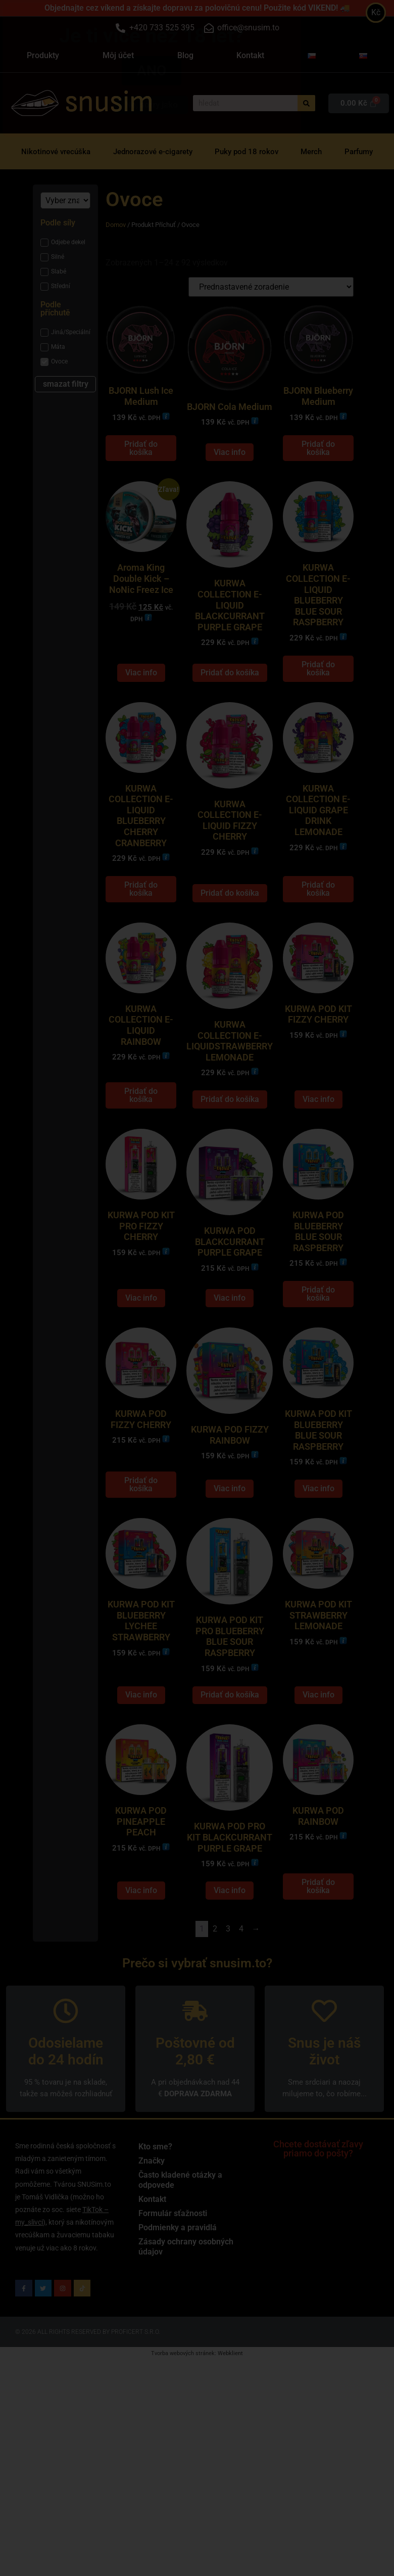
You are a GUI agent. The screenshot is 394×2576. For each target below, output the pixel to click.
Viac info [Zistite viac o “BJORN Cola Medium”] (229, 462)
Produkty (43, 55)
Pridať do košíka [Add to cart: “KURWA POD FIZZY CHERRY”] (141, 1545)
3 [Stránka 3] (228, 2009)
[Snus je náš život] (324, 2091)
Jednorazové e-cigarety (152, 151)
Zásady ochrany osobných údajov (185, 2327)
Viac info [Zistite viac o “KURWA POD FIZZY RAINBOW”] (229, 1549)
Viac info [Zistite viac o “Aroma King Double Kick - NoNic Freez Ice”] (141, 693)
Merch (311, 151)
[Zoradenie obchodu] (271, 287)
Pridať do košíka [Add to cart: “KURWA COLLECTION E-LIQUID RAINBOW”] (141, 1135)
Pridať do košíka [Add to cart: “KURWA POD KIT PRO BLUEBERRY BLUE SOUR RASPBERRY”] (230, 1765)
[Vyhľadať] (306, 103)
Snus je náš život (324, 2132)
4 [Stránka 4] (241, 2009)
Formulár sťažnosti (172, 2294)
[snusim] (35, 103)
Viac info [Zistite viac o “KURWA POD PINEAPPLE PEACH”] (141, 1971)
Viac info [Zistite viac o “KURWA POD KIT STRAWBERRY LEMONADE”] (318, 1765)
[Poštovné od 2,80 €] (195, 2091)
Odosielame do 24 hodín (66, 2132)
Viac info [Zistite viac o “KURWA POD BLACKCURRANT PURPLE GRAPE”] (229, 1348)
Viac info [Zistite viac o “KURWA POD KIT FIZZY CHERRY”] (318, 1139)
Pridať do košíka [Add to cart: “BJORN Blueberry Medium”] (318, 458)
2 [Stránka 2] (215, 2009)
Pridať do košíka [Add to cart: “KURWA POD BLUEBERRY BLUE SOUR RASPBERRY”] (318, 1344)
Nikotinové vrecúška (55, 151)
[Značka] (65, 200)
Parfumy (358, 151)
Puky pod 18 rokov (246, 151)
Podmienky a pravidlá (177, 2308)
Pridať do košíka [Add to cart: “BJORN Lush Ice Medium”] (141, 458)
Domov (116, 224)
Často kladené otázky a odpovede (180, 2261)
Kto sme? (155, 2227)
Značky (151, 2241)
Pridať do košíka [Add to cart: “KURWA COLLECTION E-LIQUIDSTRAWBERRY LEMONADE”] (230, 1139)
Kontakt (250, 55)
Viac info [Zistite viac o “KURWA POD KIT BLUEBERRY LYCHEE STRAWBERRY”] (141, 1765)
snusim (109, 102)
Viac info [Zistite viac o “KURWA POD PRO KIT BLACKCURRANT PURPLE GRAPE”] (229, 1971)
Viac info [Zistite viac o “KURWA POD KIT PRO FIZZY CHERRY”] (141, 1348)
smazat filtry (65, 384)
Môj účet (118, 55)
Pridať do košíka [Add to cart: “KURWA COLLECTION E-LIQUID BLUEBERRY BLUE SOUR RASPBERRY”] (318, 689)
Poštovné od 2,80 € (195, 2132)
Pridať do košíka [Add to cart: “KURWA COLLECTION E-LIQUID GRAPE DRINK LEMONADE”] (318, 919)
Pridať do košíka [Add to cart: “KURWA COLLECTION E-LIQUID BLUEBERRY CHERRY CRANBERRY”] (141, 919)
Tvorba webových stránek (183, 2434)
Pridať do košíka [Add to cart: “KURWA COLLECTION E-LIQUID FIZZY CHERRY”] (230, 923)
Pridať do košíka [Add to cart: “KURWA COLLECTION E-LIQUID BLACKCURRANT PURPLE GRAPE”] (230, 693)
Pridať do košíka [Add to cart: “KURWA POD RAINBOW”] (318, 1967)
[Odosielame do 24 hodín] (65, 2091)
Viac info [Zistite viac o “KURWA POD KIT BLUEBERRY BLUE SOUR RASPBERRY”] (318, 1549)
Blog (185, 55)
